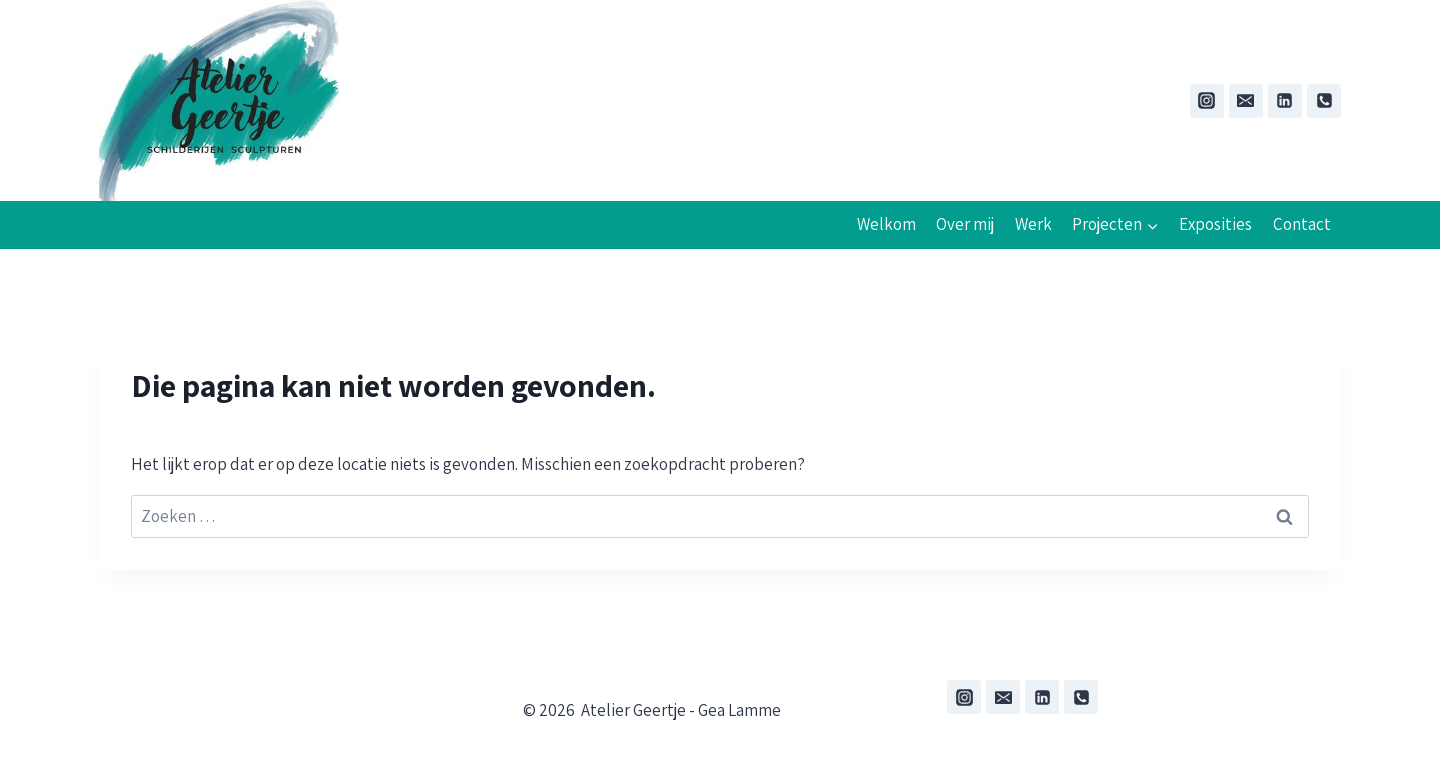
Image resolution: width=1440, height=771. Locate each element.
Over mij (965, 224)
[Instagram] (1207, 101)
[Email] (1003, 697)
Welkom (886, 224)
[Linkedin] (1285, 101)
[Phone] (1324, 101)
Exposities (1215, 224)
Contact (1302, 224)
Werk (1033, 224)
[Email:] (1246, 101)
